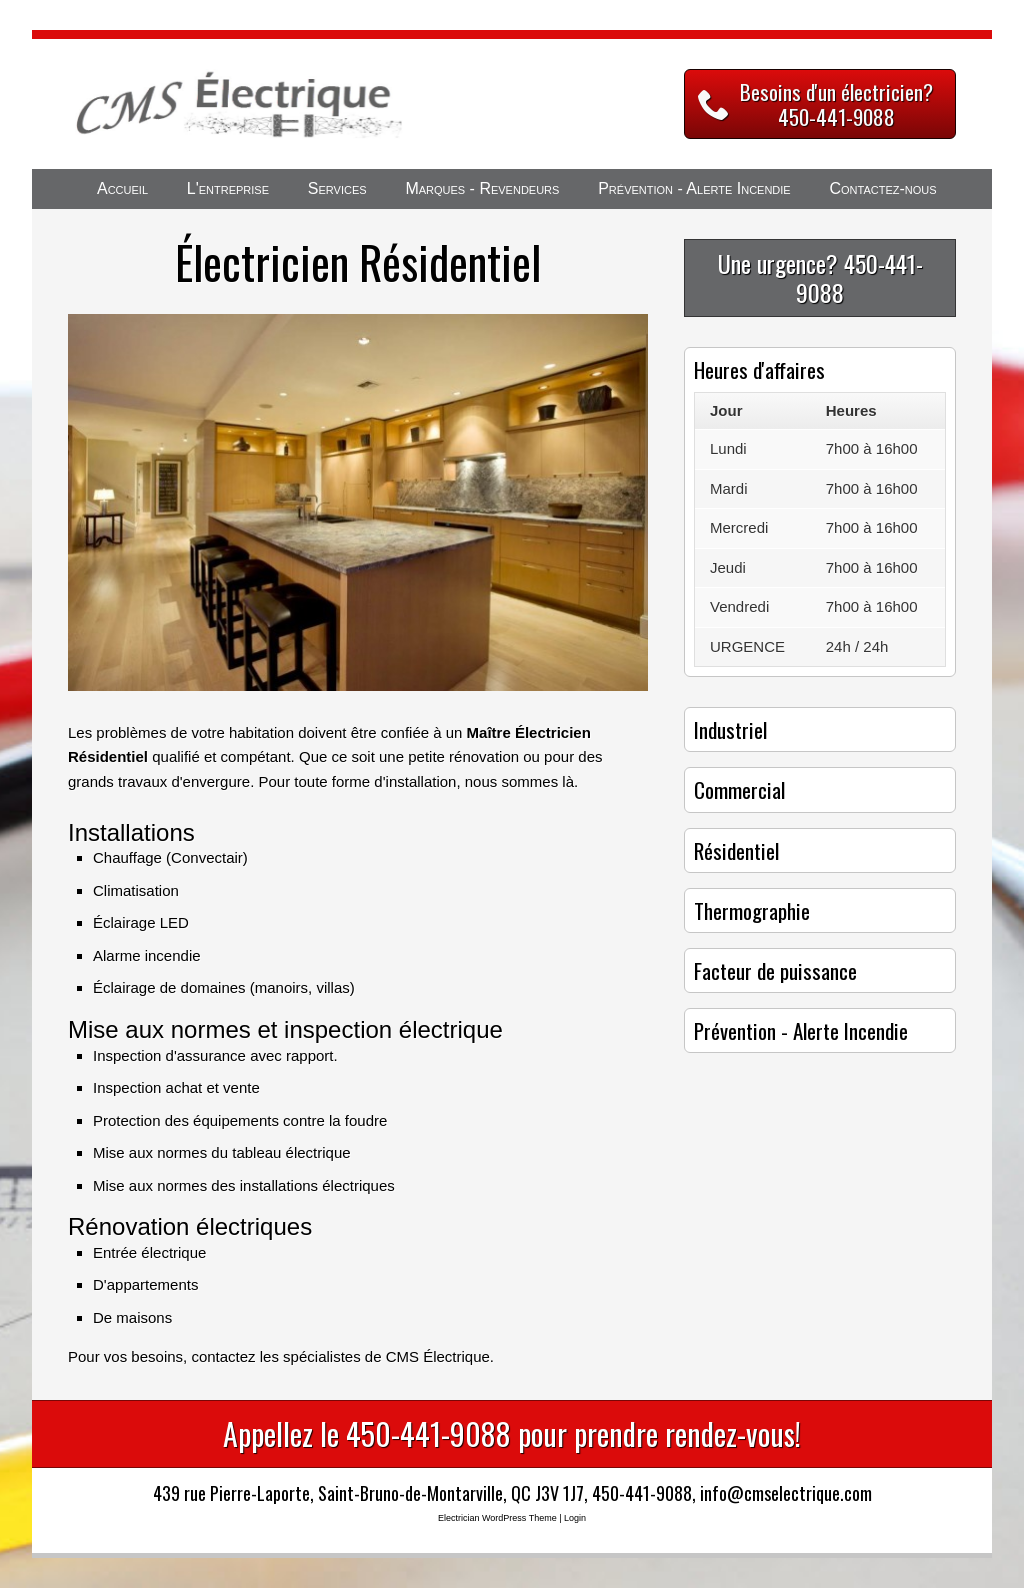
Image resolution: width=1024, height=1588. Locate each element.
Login (575, 1518)
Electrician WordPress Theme (497, 1518)
